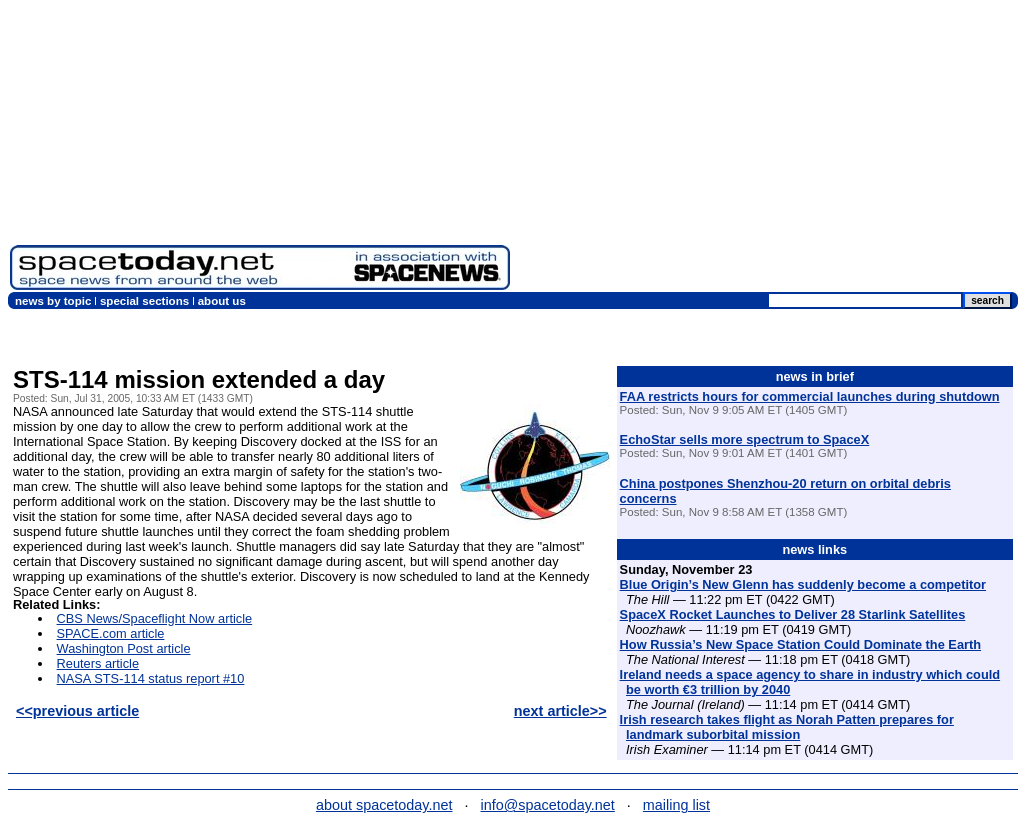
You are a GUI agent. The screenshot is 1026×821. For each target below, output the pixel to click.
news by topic (53, 301)
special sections (144, 301)
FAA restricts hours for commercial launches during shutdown (810, 396)
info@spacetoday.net (548, 805)
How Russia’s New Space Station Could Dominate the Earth (800, 644)
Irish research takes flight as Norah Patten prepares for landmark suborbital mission (787, 727)
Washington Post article (124, 648)
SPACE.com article (111, 633)
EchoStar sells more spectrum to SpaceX (745, 439)
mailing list (676, 805)
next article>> (560, 711)
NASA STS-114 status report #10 (151, 678)
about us (222, 301)
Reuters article (98, 663)
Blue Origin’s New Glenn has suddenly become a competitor (803, 584)
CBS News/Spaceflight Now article (155, 618)
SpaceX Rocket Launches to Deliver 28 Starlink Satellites (793, 614)
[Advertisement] (768, 150)
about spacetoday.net (384, 805)
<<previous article (77, 711)
